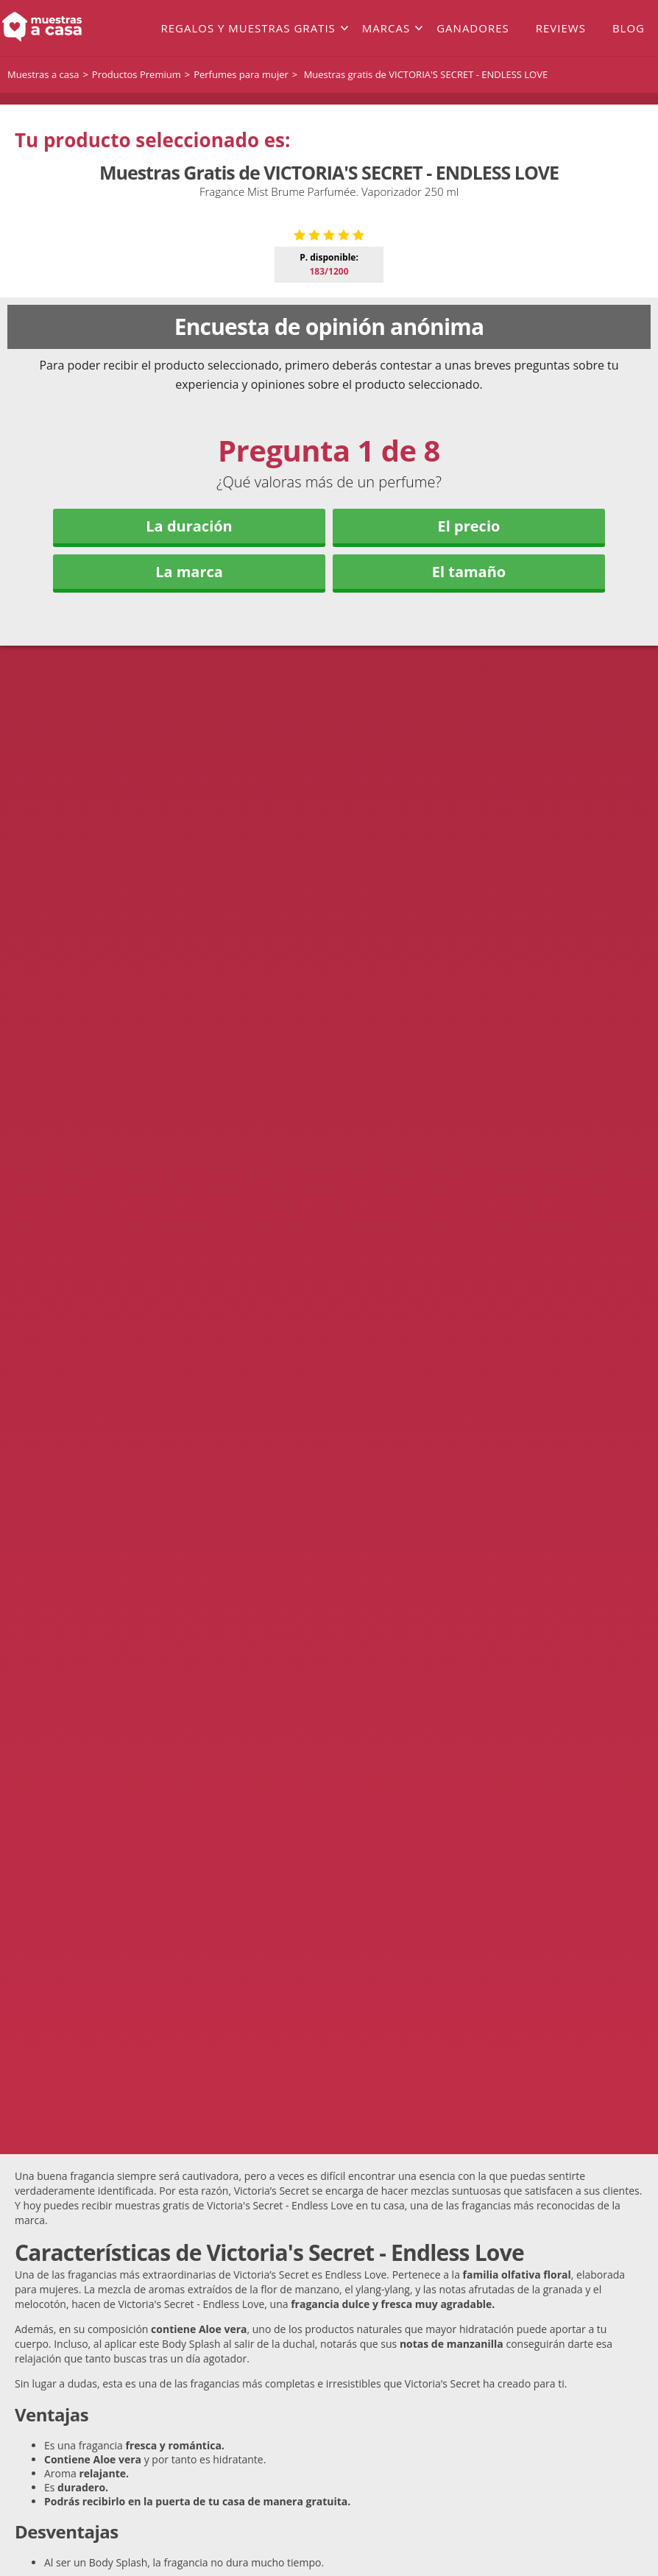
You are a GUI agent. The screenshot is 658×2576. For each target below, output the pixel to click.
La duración (189, 778)
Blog (628, 28)
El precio (469, 778)
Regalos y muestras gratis (247, 28)
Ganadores (472, 28)
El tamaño (469, 823)
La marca (189, 823)
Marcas (386, 28)
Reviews (561, 28)
